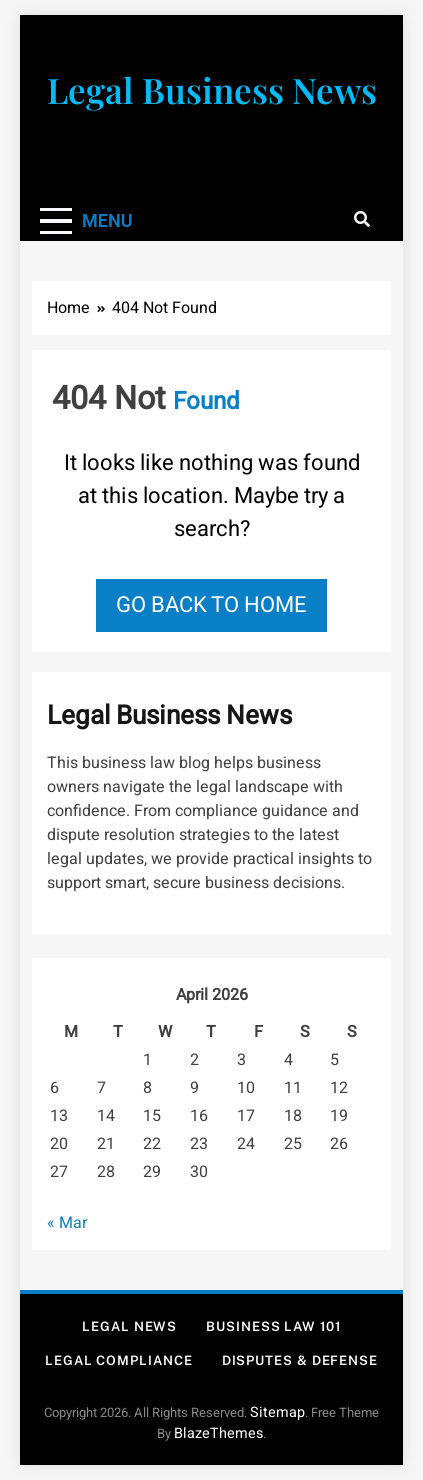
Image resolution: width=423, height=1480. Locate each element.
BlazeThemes (218, 1433)
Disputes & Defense (300, 1360)
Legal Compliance (119, 1360)
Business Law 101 (273, 1326)
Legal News (129, 1326)
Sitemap (277, 1412)
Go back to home (211, 605)
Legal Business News (212, 89)
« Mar (67, 1223)
